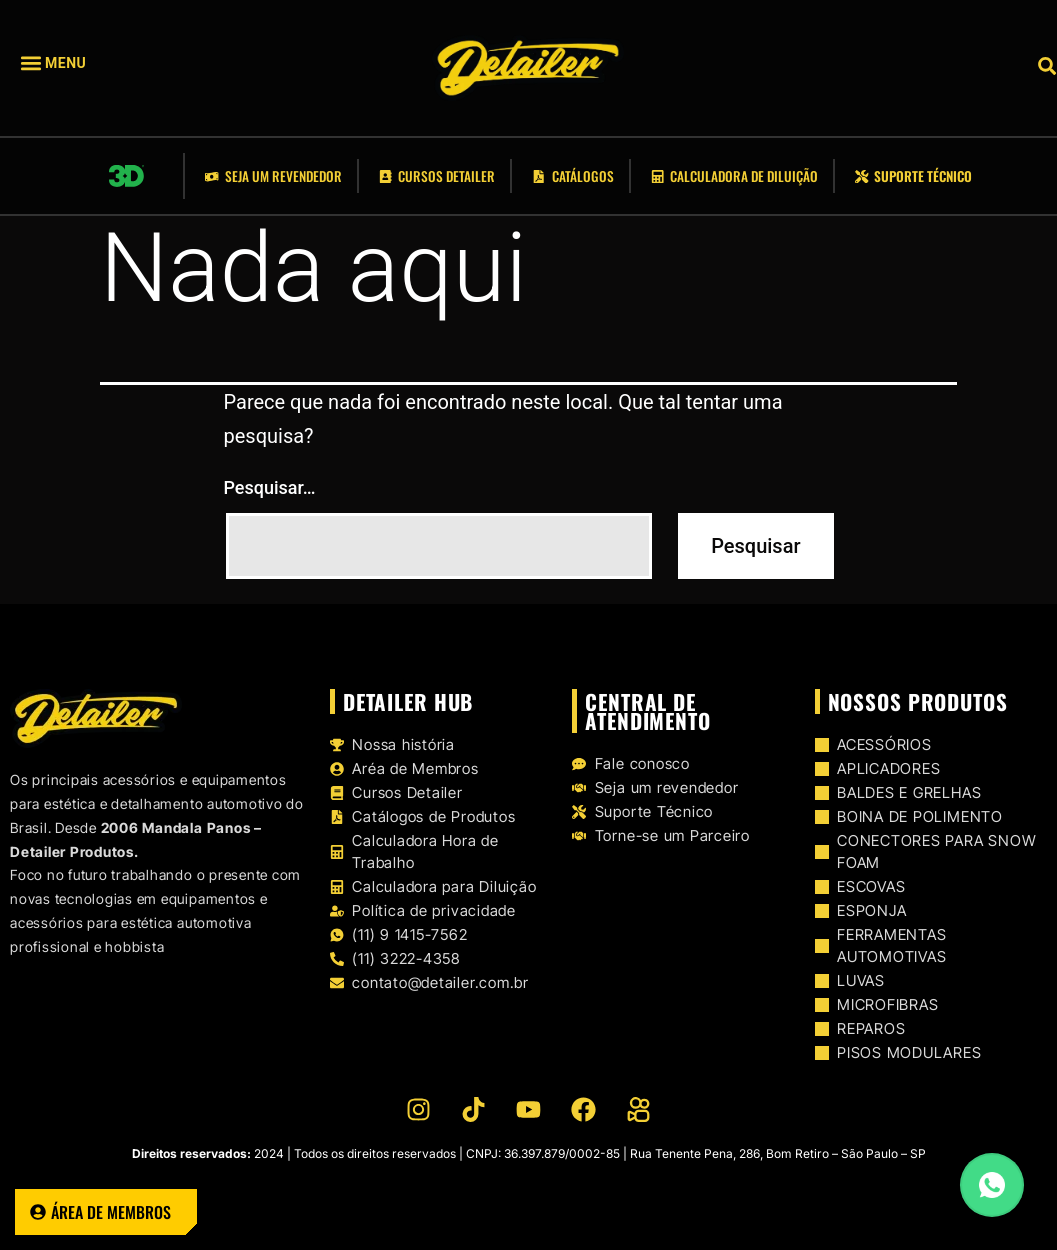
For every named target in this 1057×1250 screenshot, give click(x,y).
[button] (83, 63)
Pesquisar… (270, 487)
